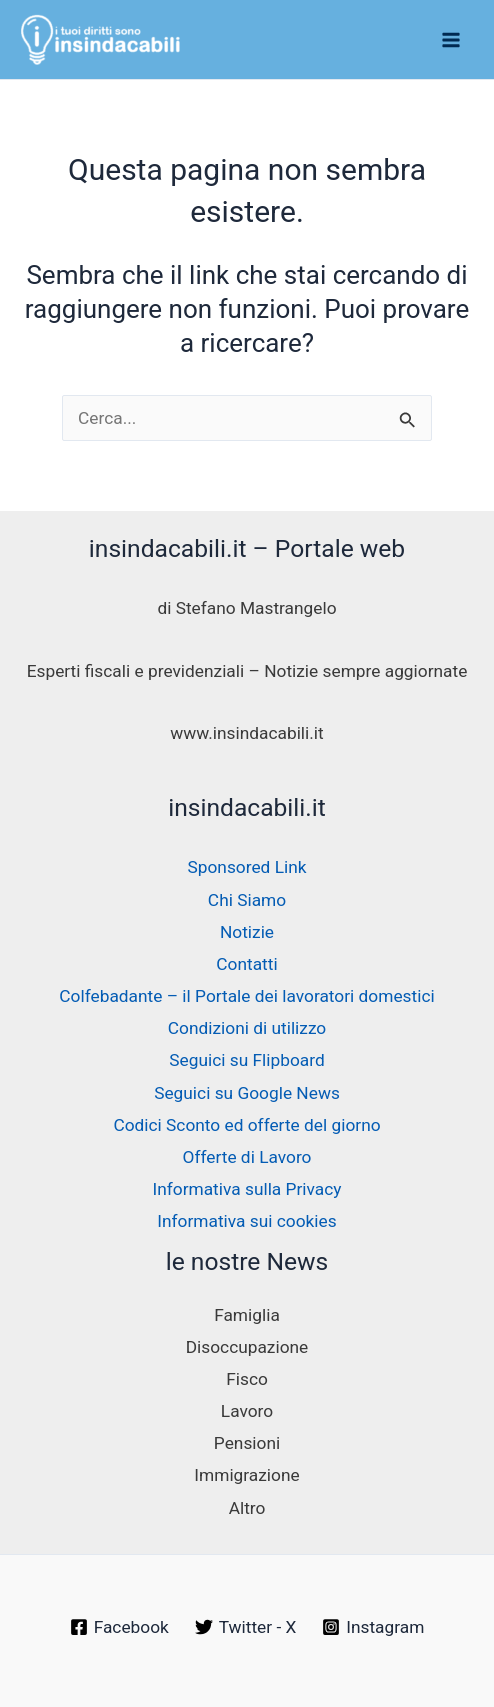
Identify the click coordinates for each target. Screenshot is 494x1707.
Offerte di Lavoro (247, 1157)
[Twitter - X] (246, 1627)
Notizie (247, 932)
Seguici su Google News (247, 1093)
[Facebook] (119, 1627)
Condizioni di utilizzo (247, 1028)
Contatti (246, 964)
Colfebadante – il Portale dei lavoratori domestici (246, 996)
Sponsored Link (246, 867)
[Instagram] (373, 1627)
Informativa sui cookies (246, 1221)
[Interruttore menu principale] (451, 40)
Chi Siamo (247, 900)
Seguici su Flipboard (246, 1060)
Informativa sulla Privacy (246, 1189)
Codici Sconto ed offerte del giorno (246, 1125)
